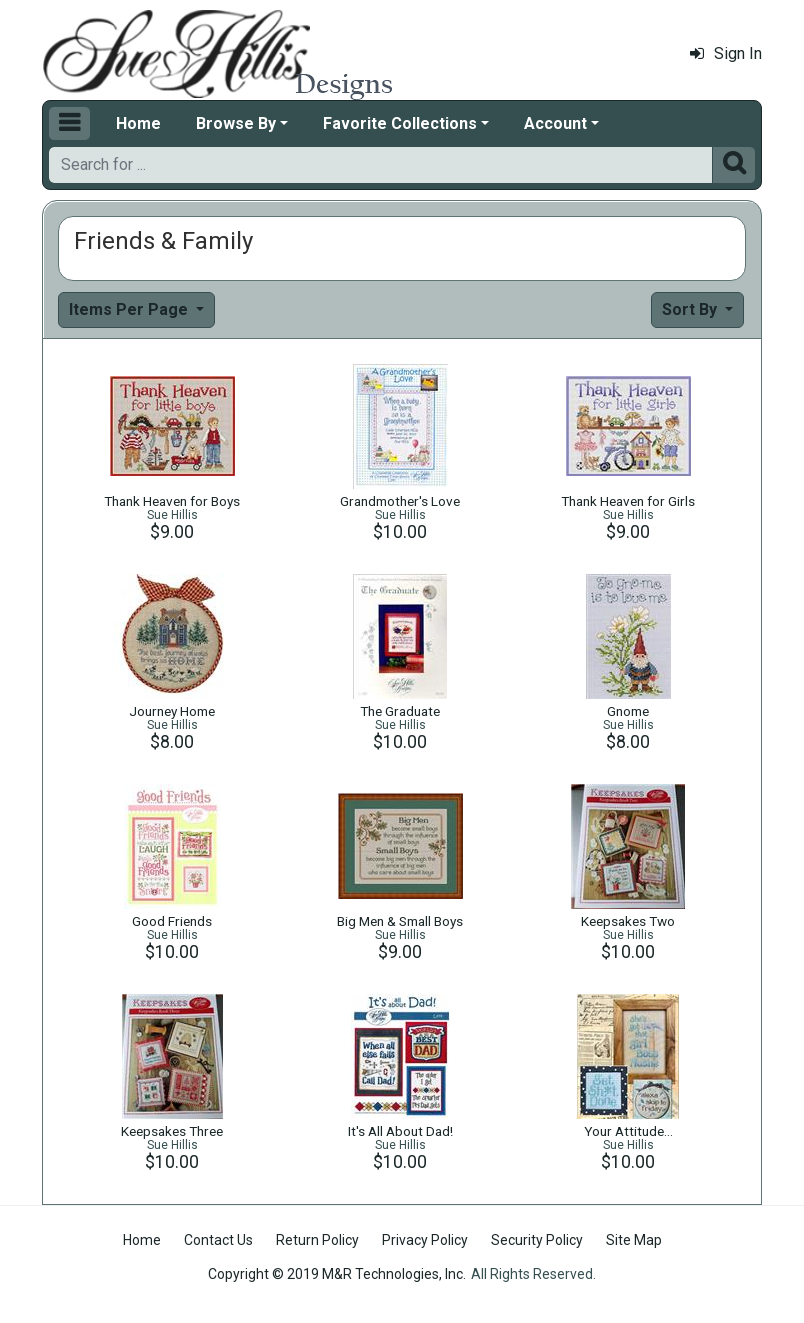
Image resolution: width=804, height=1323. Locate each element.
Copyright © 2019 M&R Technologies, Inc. (337, 1274)
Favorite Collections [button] (400, 123)
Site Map (634, 1240)
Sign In (726, 53)
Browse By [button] (236, 123)
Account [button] (555, 123)
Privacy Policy (425, 1240)
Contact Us (218, 1240)
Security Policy (537, 1240)
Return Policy (317, 1240)
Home (138, 123)
